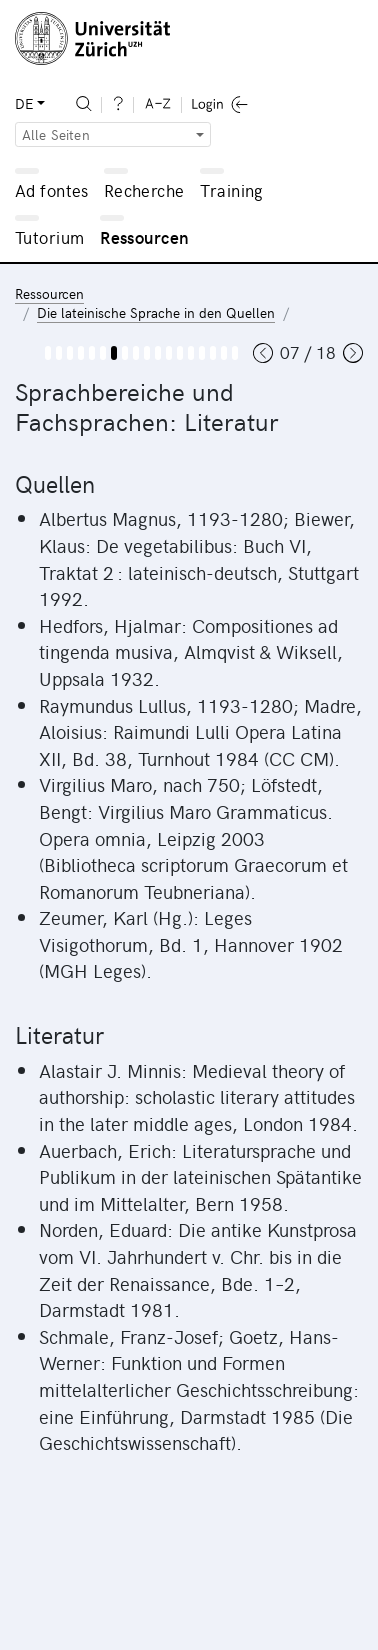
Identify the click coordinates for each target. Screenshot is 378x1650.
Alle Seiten (56, 134)
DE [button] (24, 103)
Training (231, 190)
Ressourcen (144, 237)
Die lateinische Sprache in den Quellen (156, 312)
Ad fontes (52, 190)
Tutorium (49, 237)
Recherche (144, 190)
